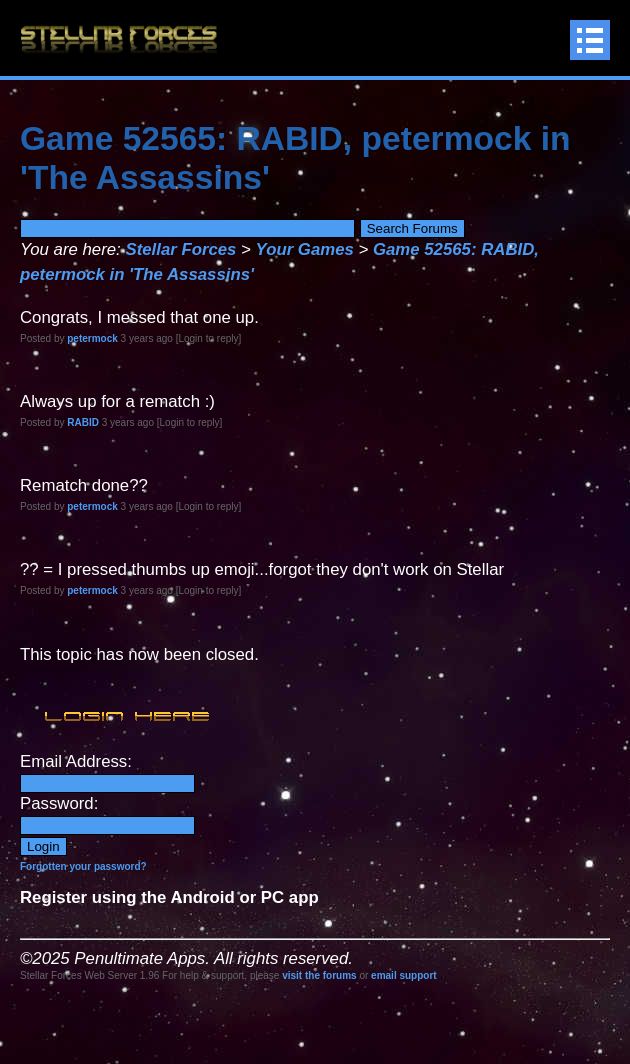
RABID (83, 422)
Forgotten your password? (83, 866)
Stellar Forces (180, 249)
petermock (92, 338)
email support (404, 975)
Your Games (305, 249)
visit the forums (319, 975)
